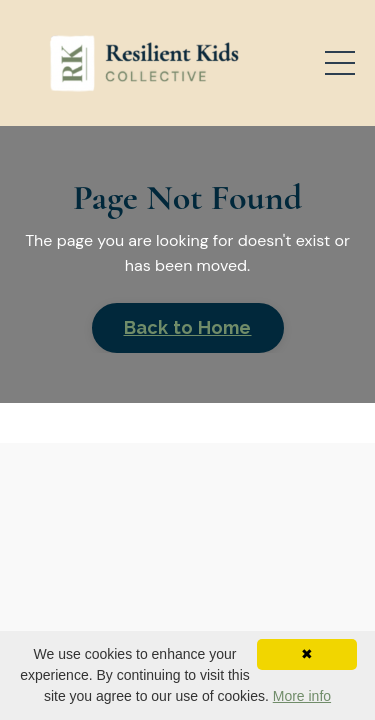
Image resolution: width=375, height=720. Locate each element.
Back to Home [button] (188, 327)
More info (302, 696)
